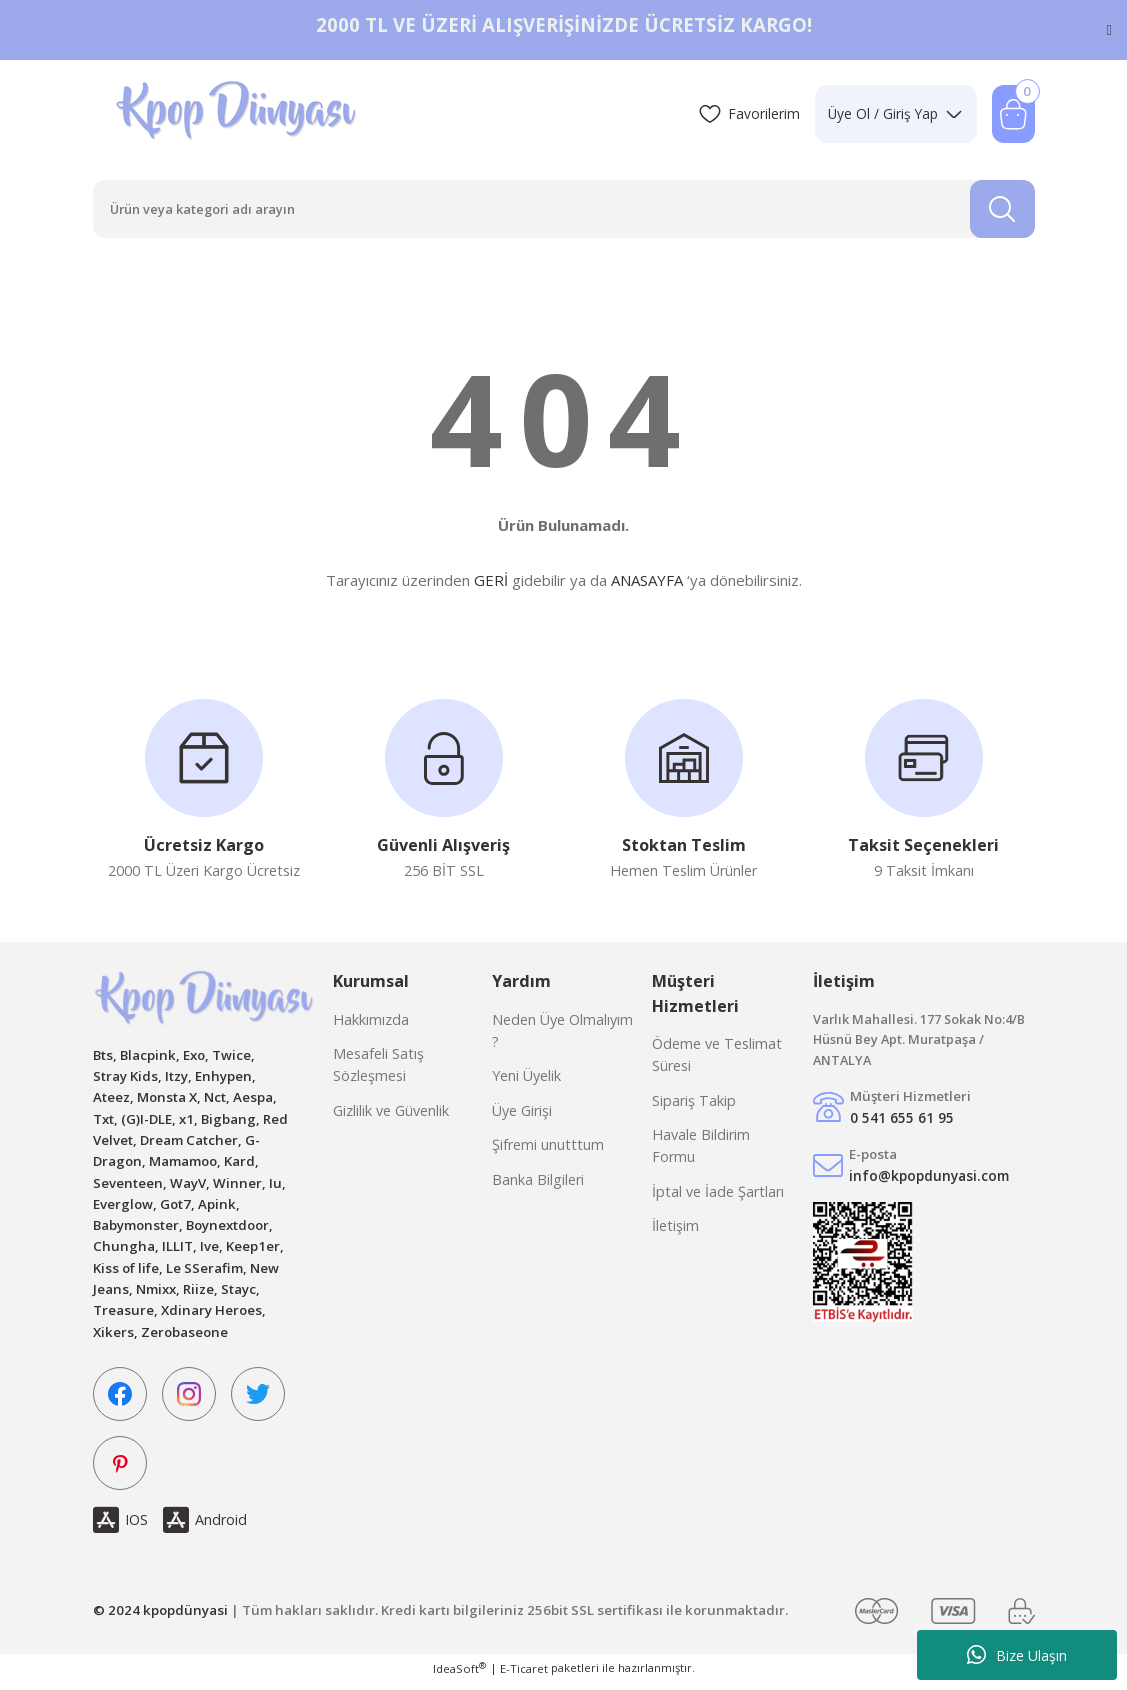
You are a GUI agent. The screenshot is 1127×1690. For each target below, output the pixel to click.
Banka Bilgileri (538, 1186)
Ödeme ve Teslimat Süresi (717, 1061)
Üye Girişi (522, 1117)
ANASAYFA (647, 585)
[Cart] (1012, 114)
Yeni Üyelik (526, 1083)
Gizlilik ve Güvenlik (391, 1117)
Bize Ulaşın (1017, 1655)
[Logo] (238, 114)
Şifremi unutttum (548, 1151)
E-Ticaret (524, 1675)
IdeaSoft (459, 1675)
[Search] (564, 211)
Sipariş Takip (694, 1107)
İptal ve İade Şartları (718, 1198)
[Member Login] (890, 114)
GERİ (491, 585)
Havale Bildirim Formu (701, 1152)
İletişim (675, 1232)
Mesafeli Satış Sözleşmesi (378, 1071)
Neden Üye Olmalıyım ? (562, 1037)
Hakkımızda (371, 1026)
